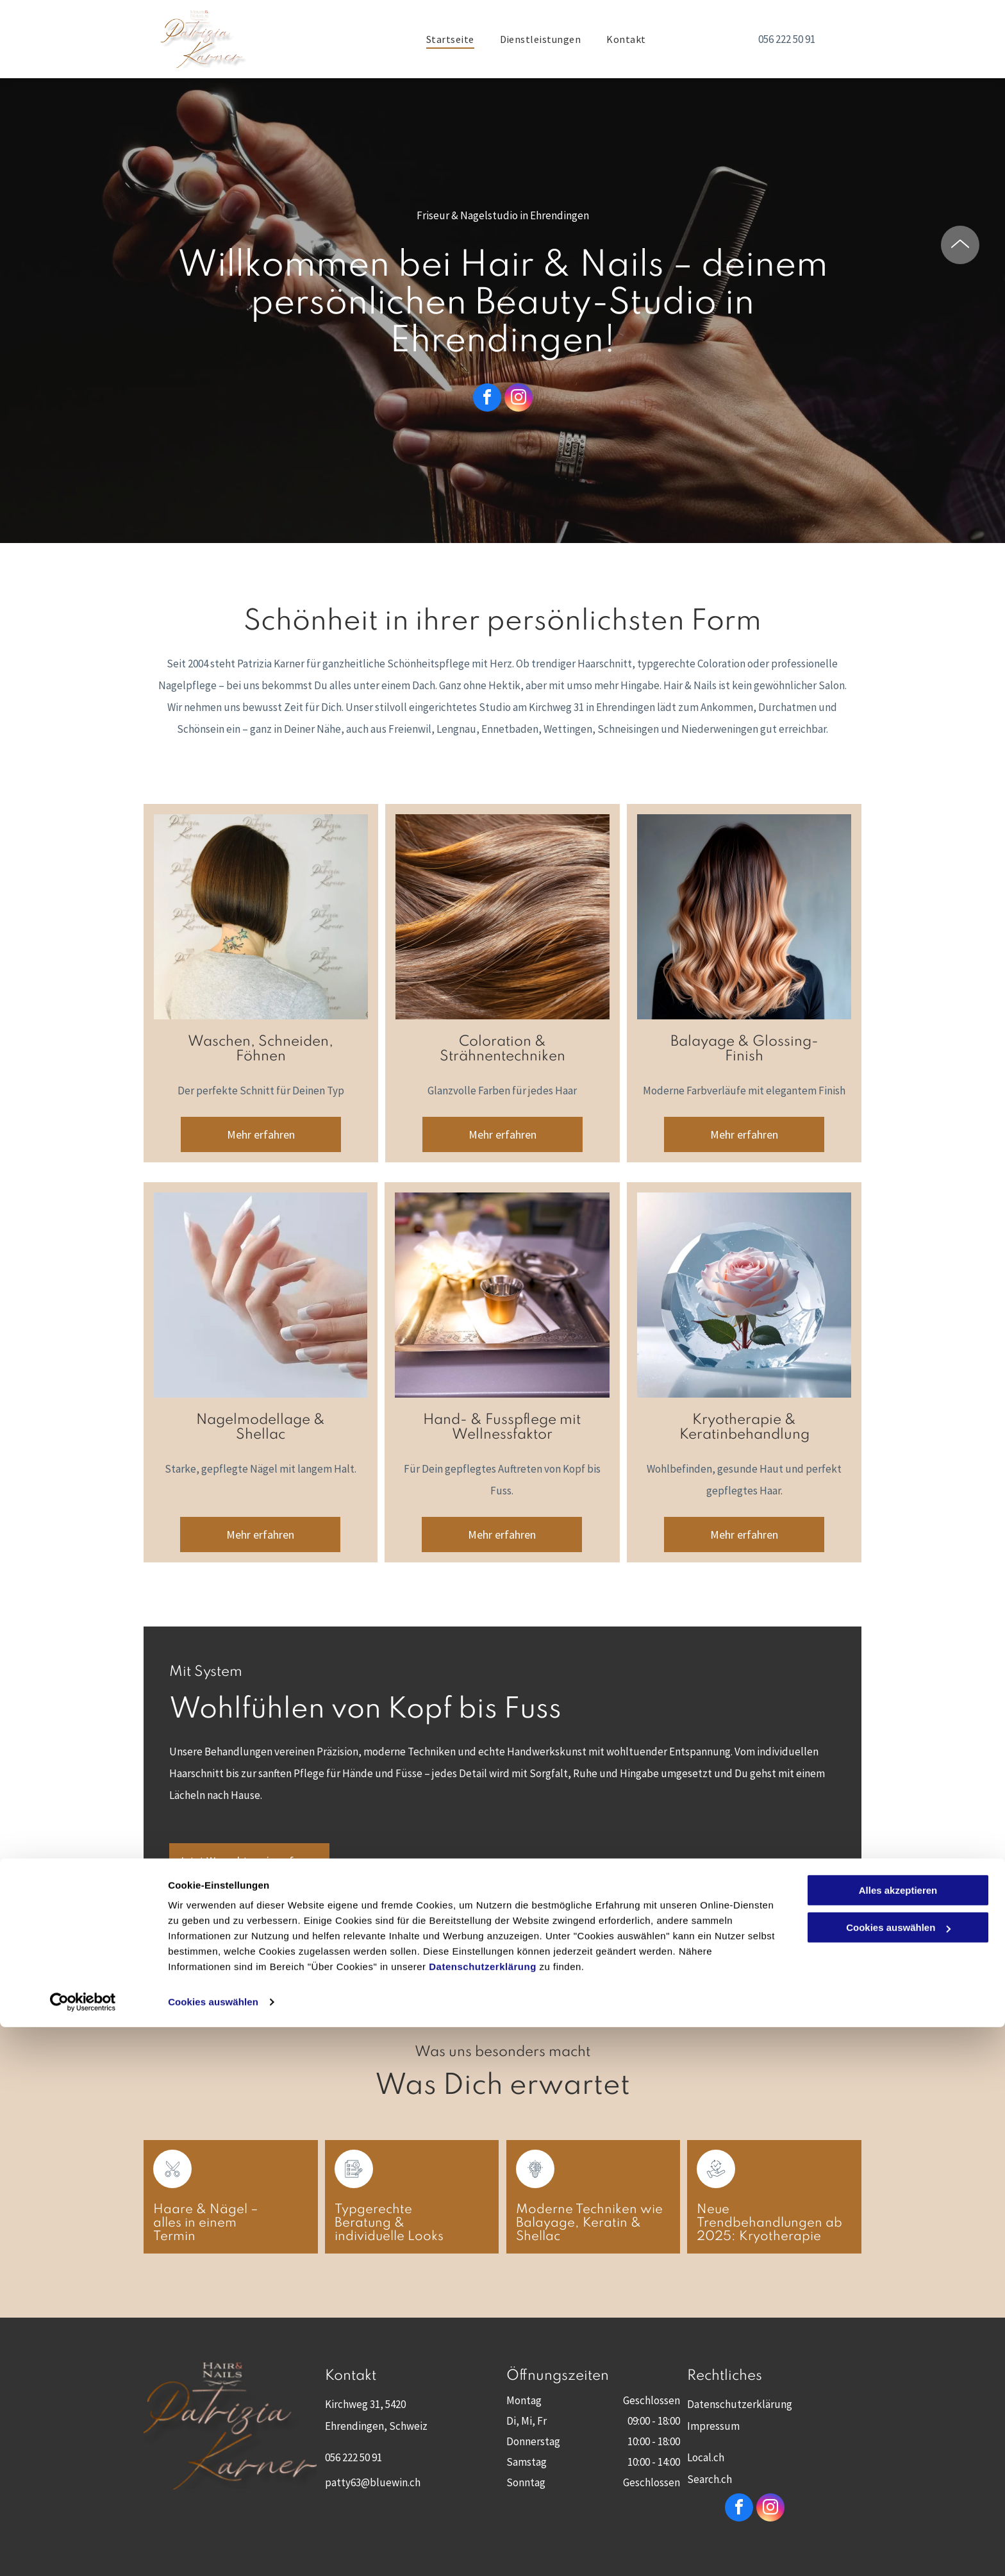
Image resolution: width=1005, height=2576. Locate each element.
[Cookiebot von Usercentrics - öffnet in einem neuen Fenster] (83, 2551)
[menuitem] (450, 39)
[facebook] (487, 399)
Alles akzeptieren (898, 2439)
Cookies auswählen (213, 2550)
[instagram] (518, 399)
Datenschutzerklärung (482, 2515)
